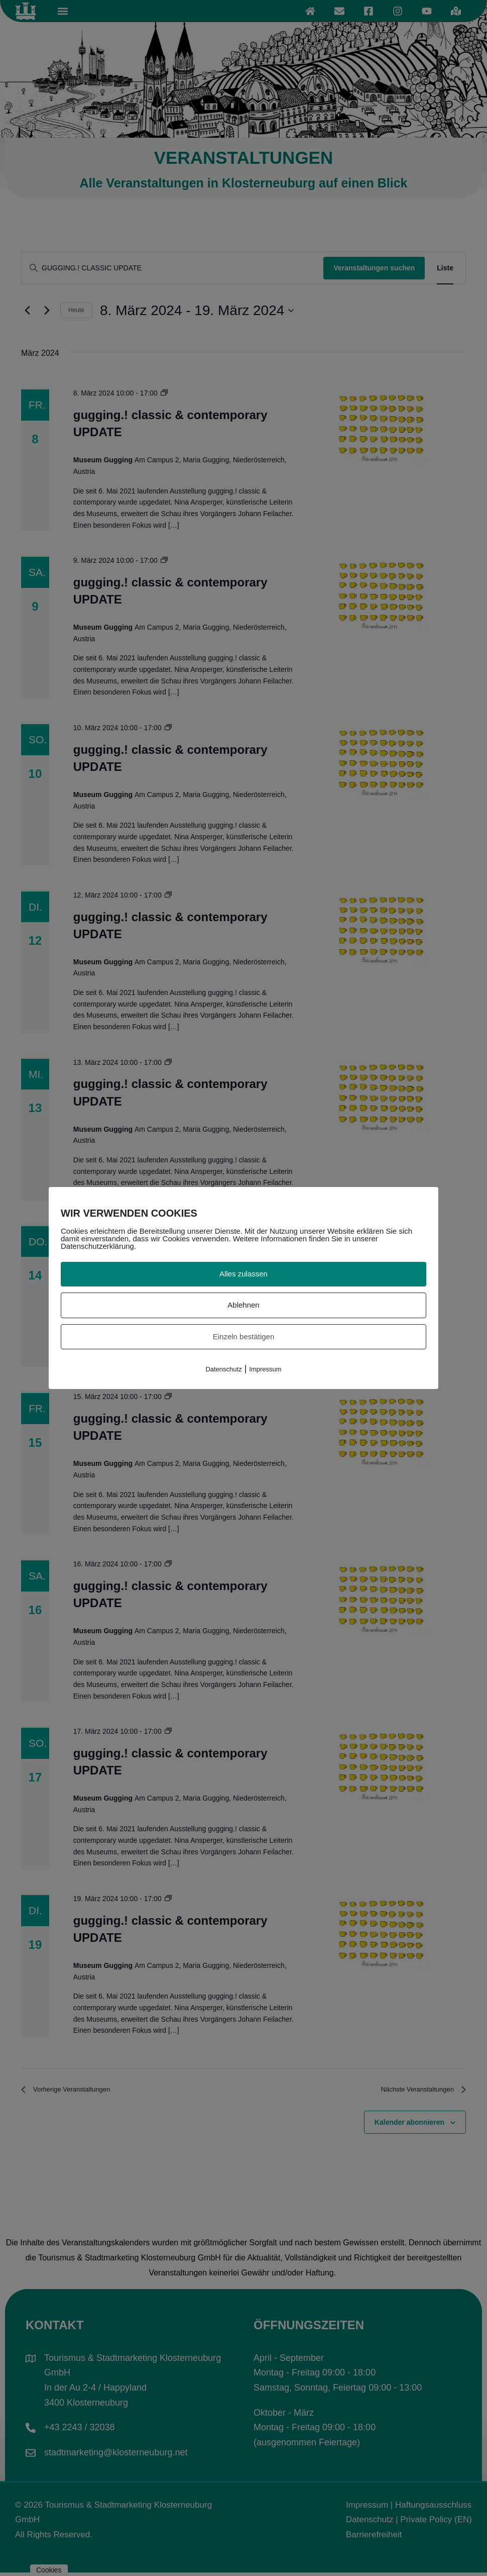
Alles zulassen (243, 1273)
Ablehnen (243, 1305)
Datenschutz (223, 1369)
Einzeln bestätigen (244, 1336)
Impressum (265, 1369)
